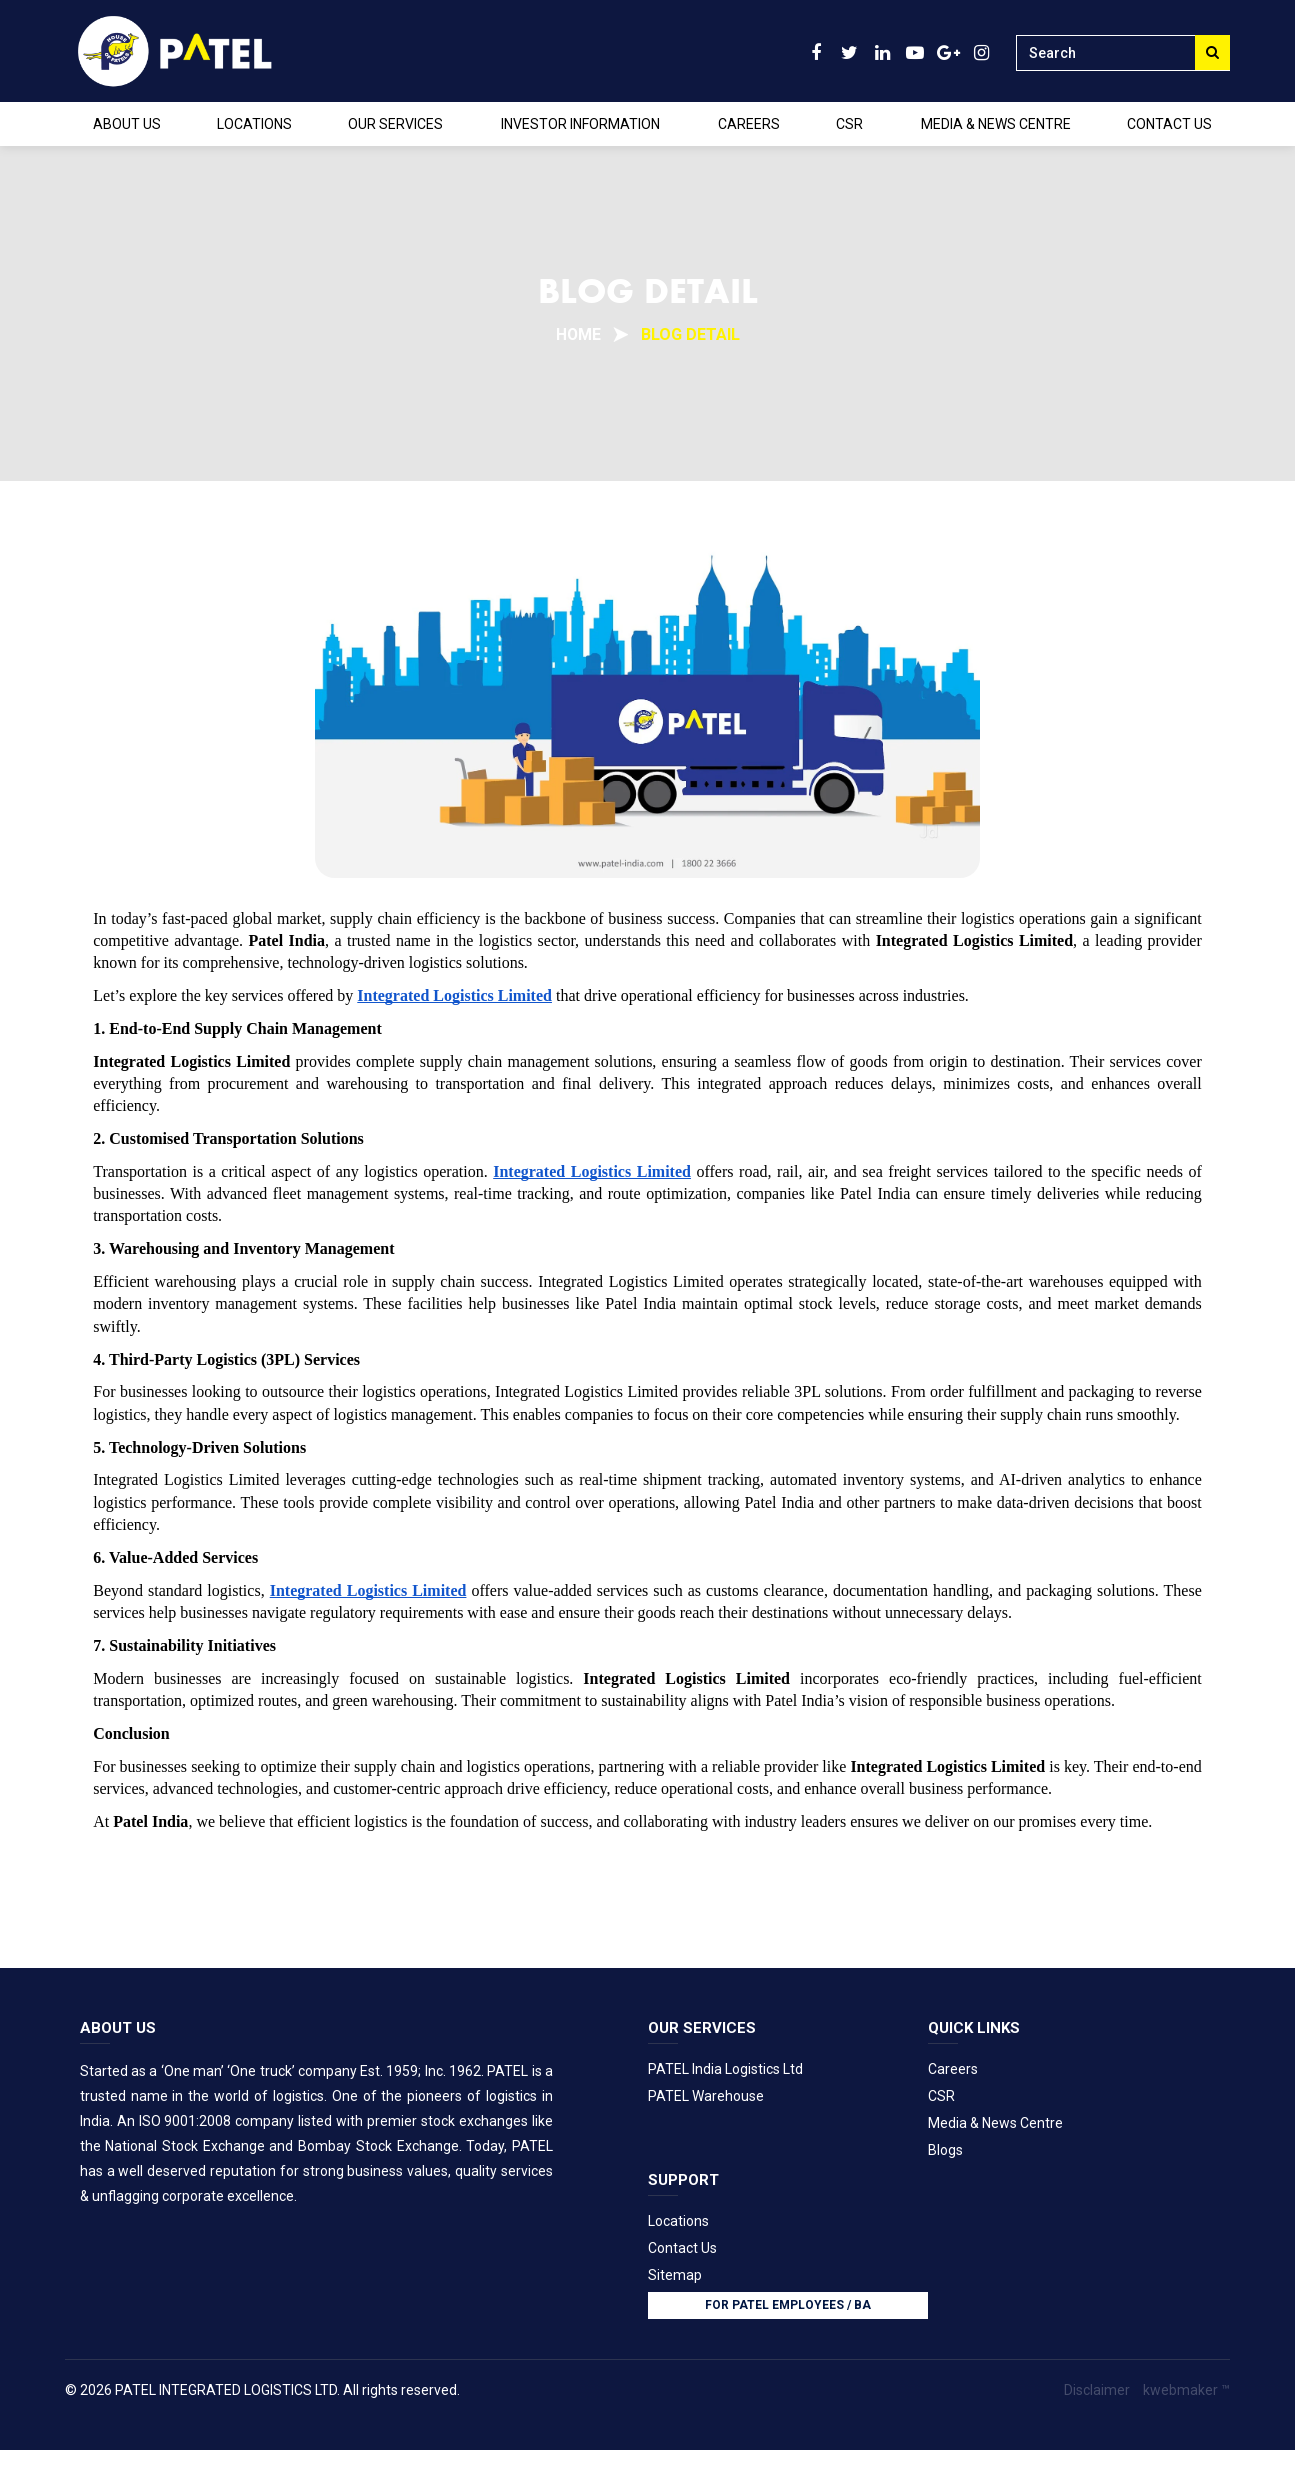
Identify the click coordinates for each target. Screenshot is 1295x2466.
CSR (849, 124)
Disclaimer (1097, 2388)
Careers (953, 2068)
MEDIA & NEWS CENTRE (996, 124)
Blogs (945, 2149)
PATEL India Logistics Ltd (725, 2068)
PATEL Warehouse (706, 2095)
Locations (678, 2219)
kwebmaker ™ (1186, 2388)
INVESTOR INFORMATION (580, 124)
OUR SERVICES (395, 124)
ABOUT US (127, 124)
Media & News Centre (995, 2122)
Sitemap (675, 2273)
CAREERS (749, 124)
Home (578, 334)
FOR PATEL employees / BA (788, 2303)
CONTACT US (1169, 124)
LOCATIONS (254, 124)
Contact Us (682, 2246)
